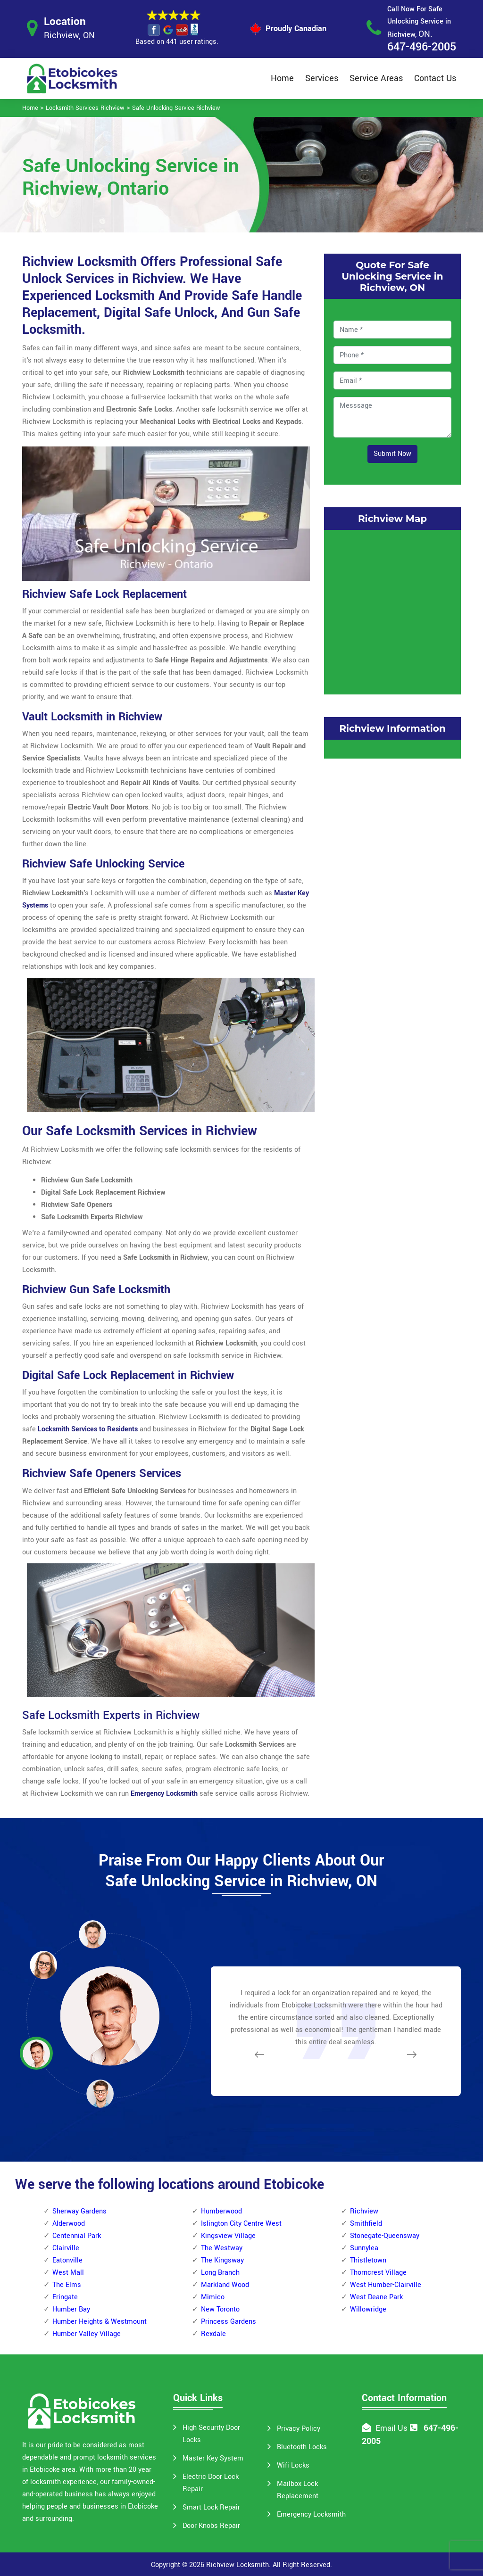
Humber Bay (71, 2309)
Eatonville (67, 2260)
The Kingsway (222, 2260)
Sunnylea (364, 2248)
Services (321, 78)
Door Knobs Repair (211, 2526)
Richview (364, 2211)
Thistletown (368, 2260)
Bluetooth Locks (302, 2447)
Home (282, 78)
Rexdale (213, 2334)
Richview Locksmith (237, 2565)
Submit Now (392, 454)
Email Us (391, 2428)
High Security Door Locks (211, 2434)
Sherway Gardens (79, 2211)
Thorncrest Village (378, 2273)
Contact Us (435, 78)
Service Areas (376, 78)
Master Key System (213, 2458)
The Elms (66, 2285)
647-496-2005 (421, 47)
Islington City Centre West (241, 2224)
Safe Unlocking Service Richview (176, 108)
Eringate (65, 2297)
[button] (100, 2093)
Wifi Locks (293, 2465)
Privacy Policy (298, 2429)
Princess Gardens (228, 2322)
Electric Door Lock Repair (211, 2483)
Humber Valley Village (86, 2334)
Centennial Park (76, 2236)
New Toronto (220, 2309)
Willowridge (368, 2309)
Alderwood (68, 2224)
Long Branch (220, 2273)
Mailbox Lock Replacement (297, 2490)
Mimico (213, 2297)
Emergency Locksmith (311, 2514)
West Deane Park (376, 2297)
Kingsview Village (228, 2236)
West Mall (68, 2273)
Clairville (65, 2248)
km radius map (392, 610)
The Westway (221, 2248)
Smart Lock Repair (211, 2507)
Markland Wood (225, 2285)
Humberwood (221, 2211)
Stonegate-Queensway (384, 2236)
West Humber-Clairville (385, 2285)
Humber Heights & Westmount (99, 2322)
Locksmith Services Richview (85, 108)
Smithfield (366, 2224)
